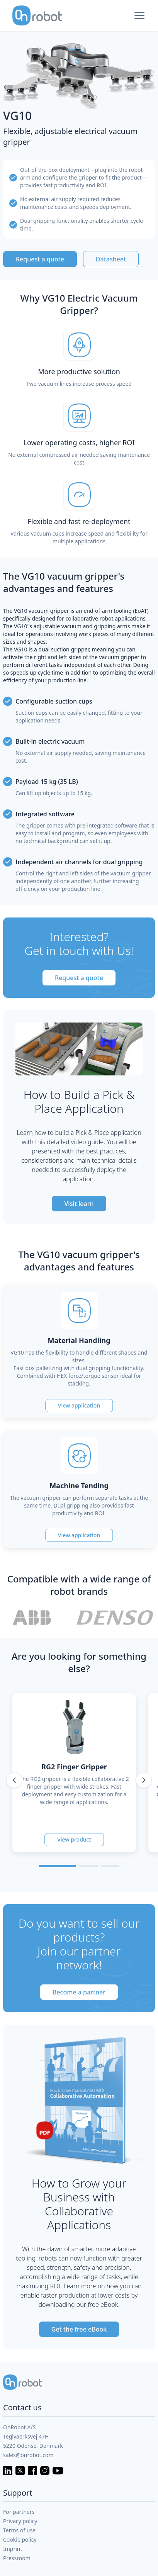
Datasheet (111, 259)
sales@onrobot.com (28, 2455)
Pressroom (17, 2558)
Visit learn (78, 1203)
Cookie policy (20, 2539)
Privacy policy (20, 2521)
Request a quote (40, 259)
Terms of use (19, 2530)
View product (74, 1839)
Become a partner (79, 1992)
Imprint (12, 2548)
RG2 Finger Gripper (74, 1766)
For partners (19, 2511)
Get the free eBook (79, 2329)
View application (79, 1405)
